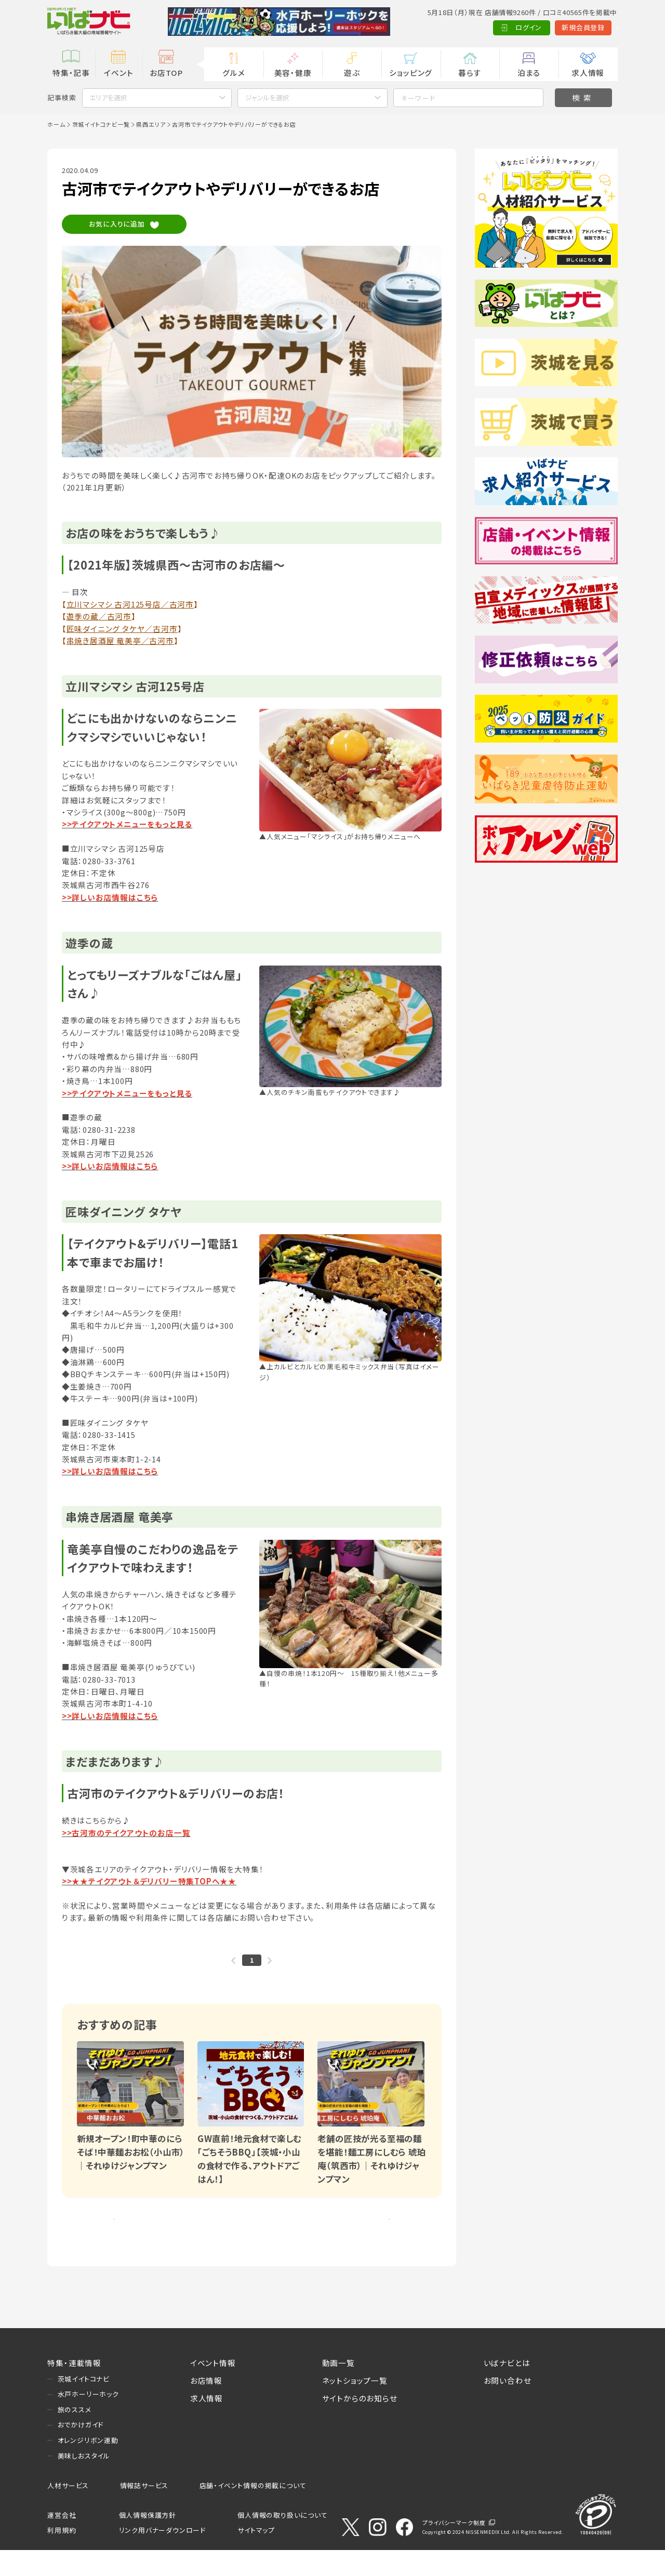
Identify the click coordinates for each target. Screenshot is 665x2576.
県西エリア (150, 124)
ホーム (56, 124)
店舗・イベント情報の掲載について (253, 2511)
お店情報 (206, 2406)
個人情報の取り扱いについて (282, 2541)
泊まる (528, 72)
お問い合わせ (507, 2406)
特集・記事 (71, 72)
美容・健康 (293, 72)
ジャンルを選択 (267, 97)
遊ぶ (352, 72)
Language (593, 27)
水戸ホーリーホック (88, 2420)
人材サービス (68, 2511)
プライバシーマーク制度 (454, 2548)
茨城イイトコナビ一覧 (101, 124)
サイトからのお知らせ (359, 2424)
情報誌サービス (144, 2511)
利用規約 (61, 2556)
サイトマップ (256, 2556)
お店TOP (166, 72)
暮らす (469, 72)
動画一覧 (338, 2388)
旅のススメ (74, 2435)
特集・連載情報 (74, 2388)
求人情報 (587, 72)
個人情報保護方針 (147, 2541)
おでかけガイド (81, 2451)
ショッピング (410, 72)
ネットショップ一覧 (355, 2406)
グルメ (233, 72)
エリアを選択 (108, 97)
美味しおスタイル (84, 2482)
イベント (118, 72)
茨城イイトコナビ (84, 2405)
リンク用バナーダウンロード (162, 2556)
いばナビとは (507, 2388)
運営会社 (61, 2541)
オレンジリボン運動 (88, 2466)
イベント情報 (213, 2388)
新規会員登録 (536, 27)
